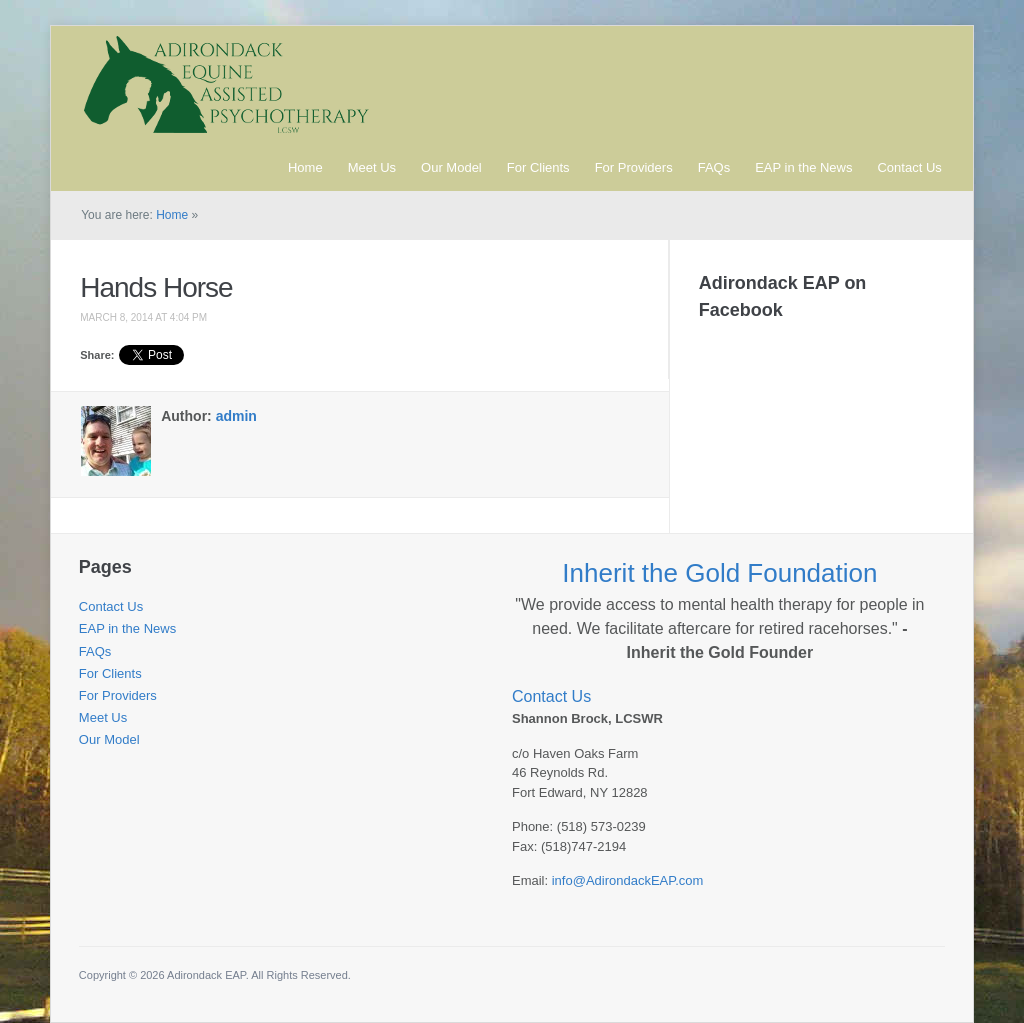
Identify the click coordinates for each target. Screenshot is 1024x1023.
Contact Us (909, 167)
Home (305, 167)
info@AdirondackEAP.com (628, 880)
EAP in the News (803, 167)
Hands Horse (156, 287)
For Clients (538, 167)
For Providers (634, 167)
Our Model (451, 167)
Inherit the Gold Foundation (719, 573)
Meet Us (372, 167)
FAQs (714, 167)
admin (236, 416)
